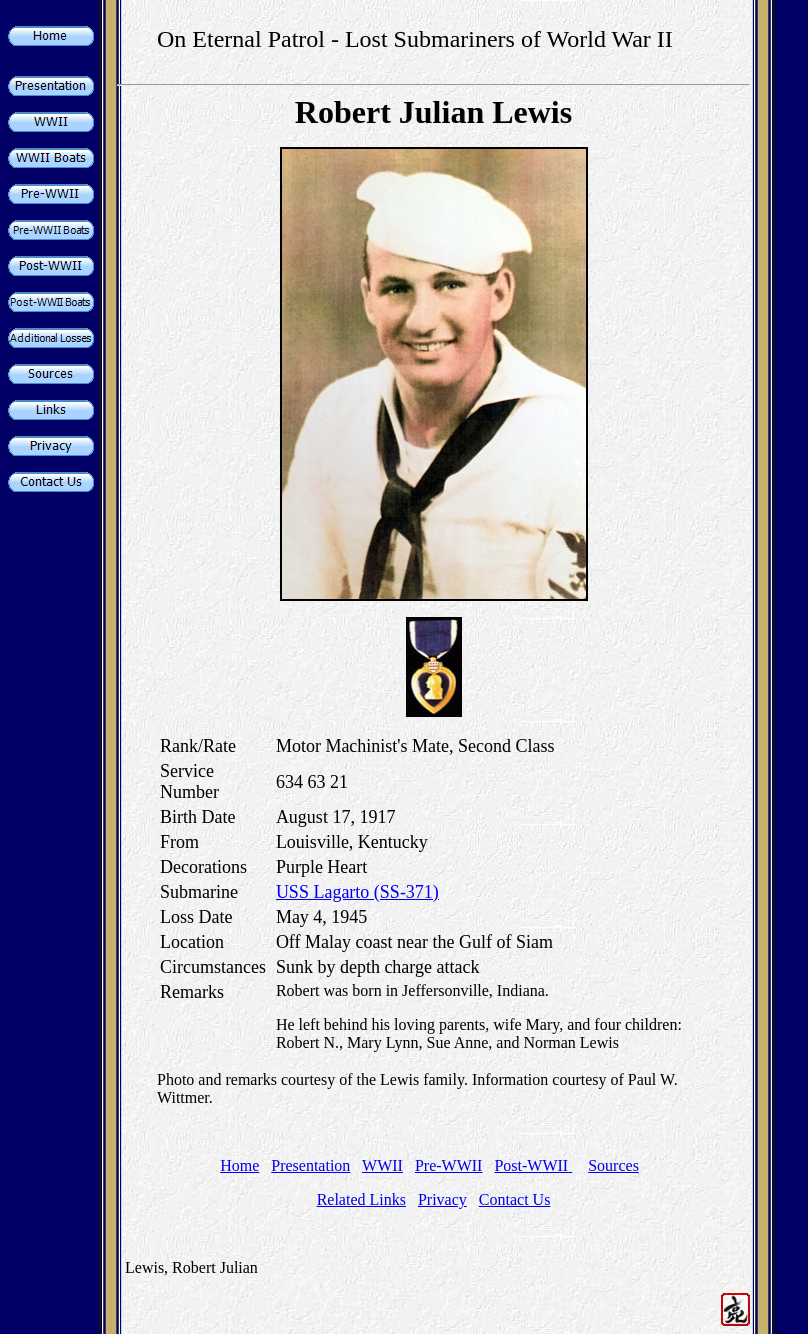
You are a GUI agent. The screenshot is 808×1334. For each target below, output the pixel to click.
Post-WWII (533, 1165)
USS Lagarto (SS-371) (357, 892)
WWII (382, 1165)
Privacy (442, 1199)
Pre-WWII (449, 1165)
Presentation (310, 1165)
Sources (613, 1165)
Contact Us (515, 1199)
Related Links (361, 1199)
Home (239, 1165)
